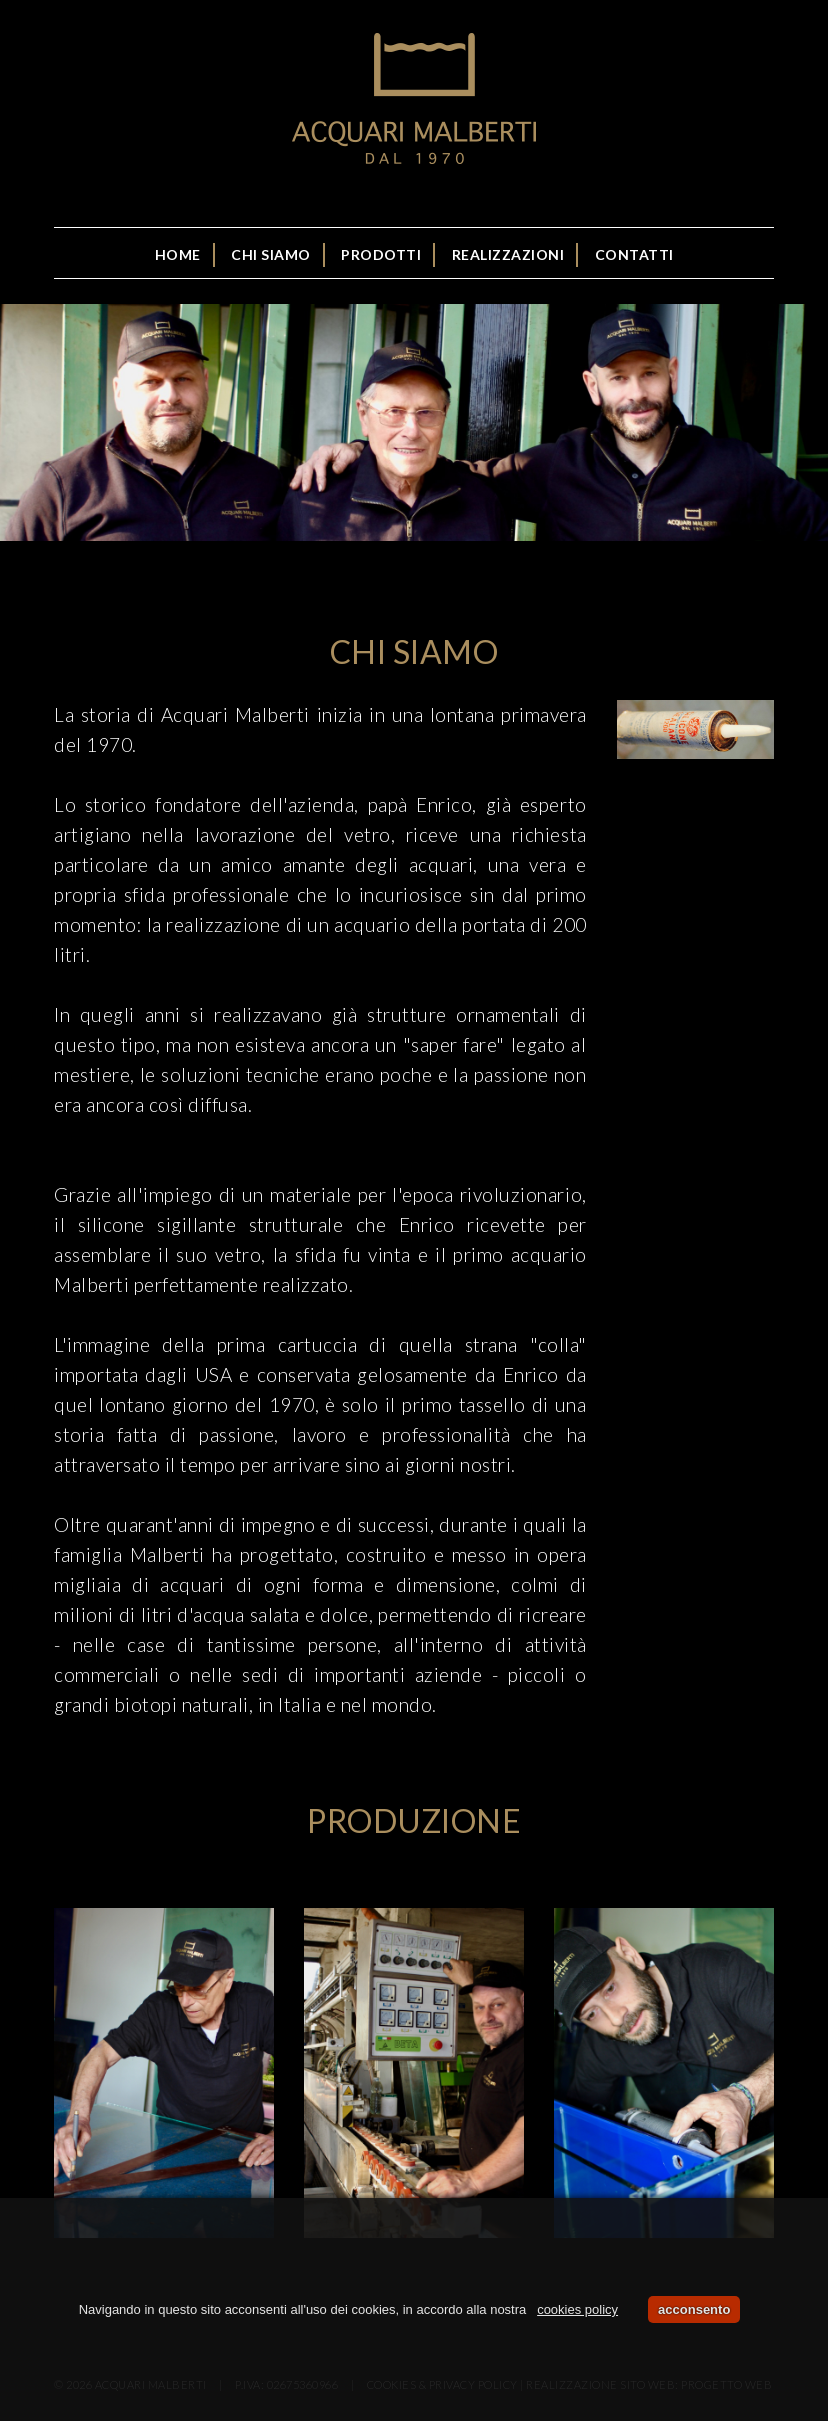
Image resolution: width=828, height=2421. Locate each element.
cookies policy (577, 2309)
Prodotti (381, 254)
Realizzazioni (508, 254)
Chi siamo (271, 254)
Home (178, 254)
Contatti (634, 254)
